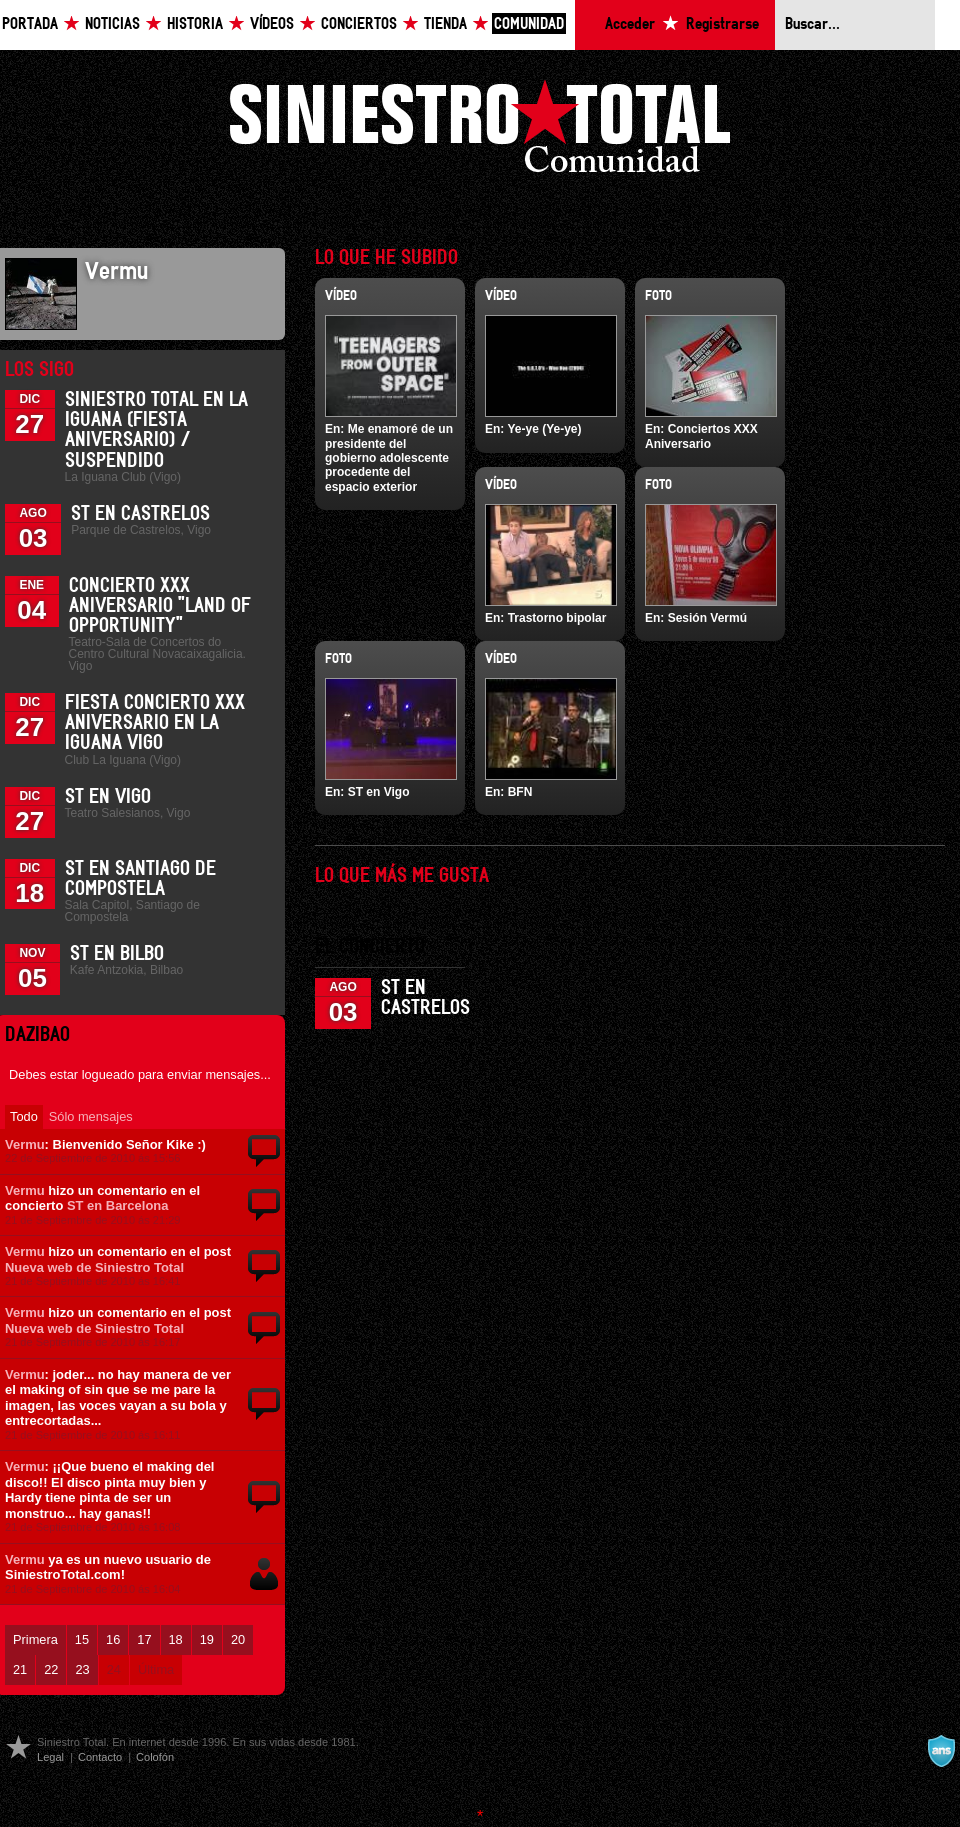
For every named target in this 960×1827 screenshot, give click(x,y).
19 (207, 1639)
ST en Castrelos (140, 514)
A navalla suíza (941, 1751)
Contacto (100, 1757)
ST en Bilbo (117, 954)
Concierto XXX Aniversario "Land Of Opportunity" (160, 606)
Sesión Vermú (707, 618)
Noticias (112, 24)
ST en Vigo (108, 797)
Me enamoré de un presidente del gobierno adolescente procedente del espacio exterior (389, 458)
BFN (520, 792)
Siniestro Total (480, 131)
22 (51, 1669)
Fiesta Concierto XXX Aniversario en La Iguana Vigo (155, 723)
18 (176, 1639)
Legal (50, 1757)
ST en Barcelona (118, 1205)
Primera (35, 1639)
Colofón (155, 1757)
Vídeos (272, 24)
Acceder (630, 24)
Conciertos (359, 24)
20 (238, 1639)
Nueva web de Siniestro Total (94, 1267)
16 (113, 1639)
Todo (24, 1116)
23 (82, 1669)
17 (144, 1639)
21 (20, 1669)
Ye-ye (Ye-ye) (544, 429)
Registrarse (722, 24)
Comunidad (529, 24)
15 (82, 1639)
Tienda (445, 24)
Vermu (25, 1144)
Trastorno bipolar (557, 618)
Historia (195, 24)
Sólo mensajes (91, 1116)
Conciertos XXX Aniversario (701, 436)
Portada (30, 24)
